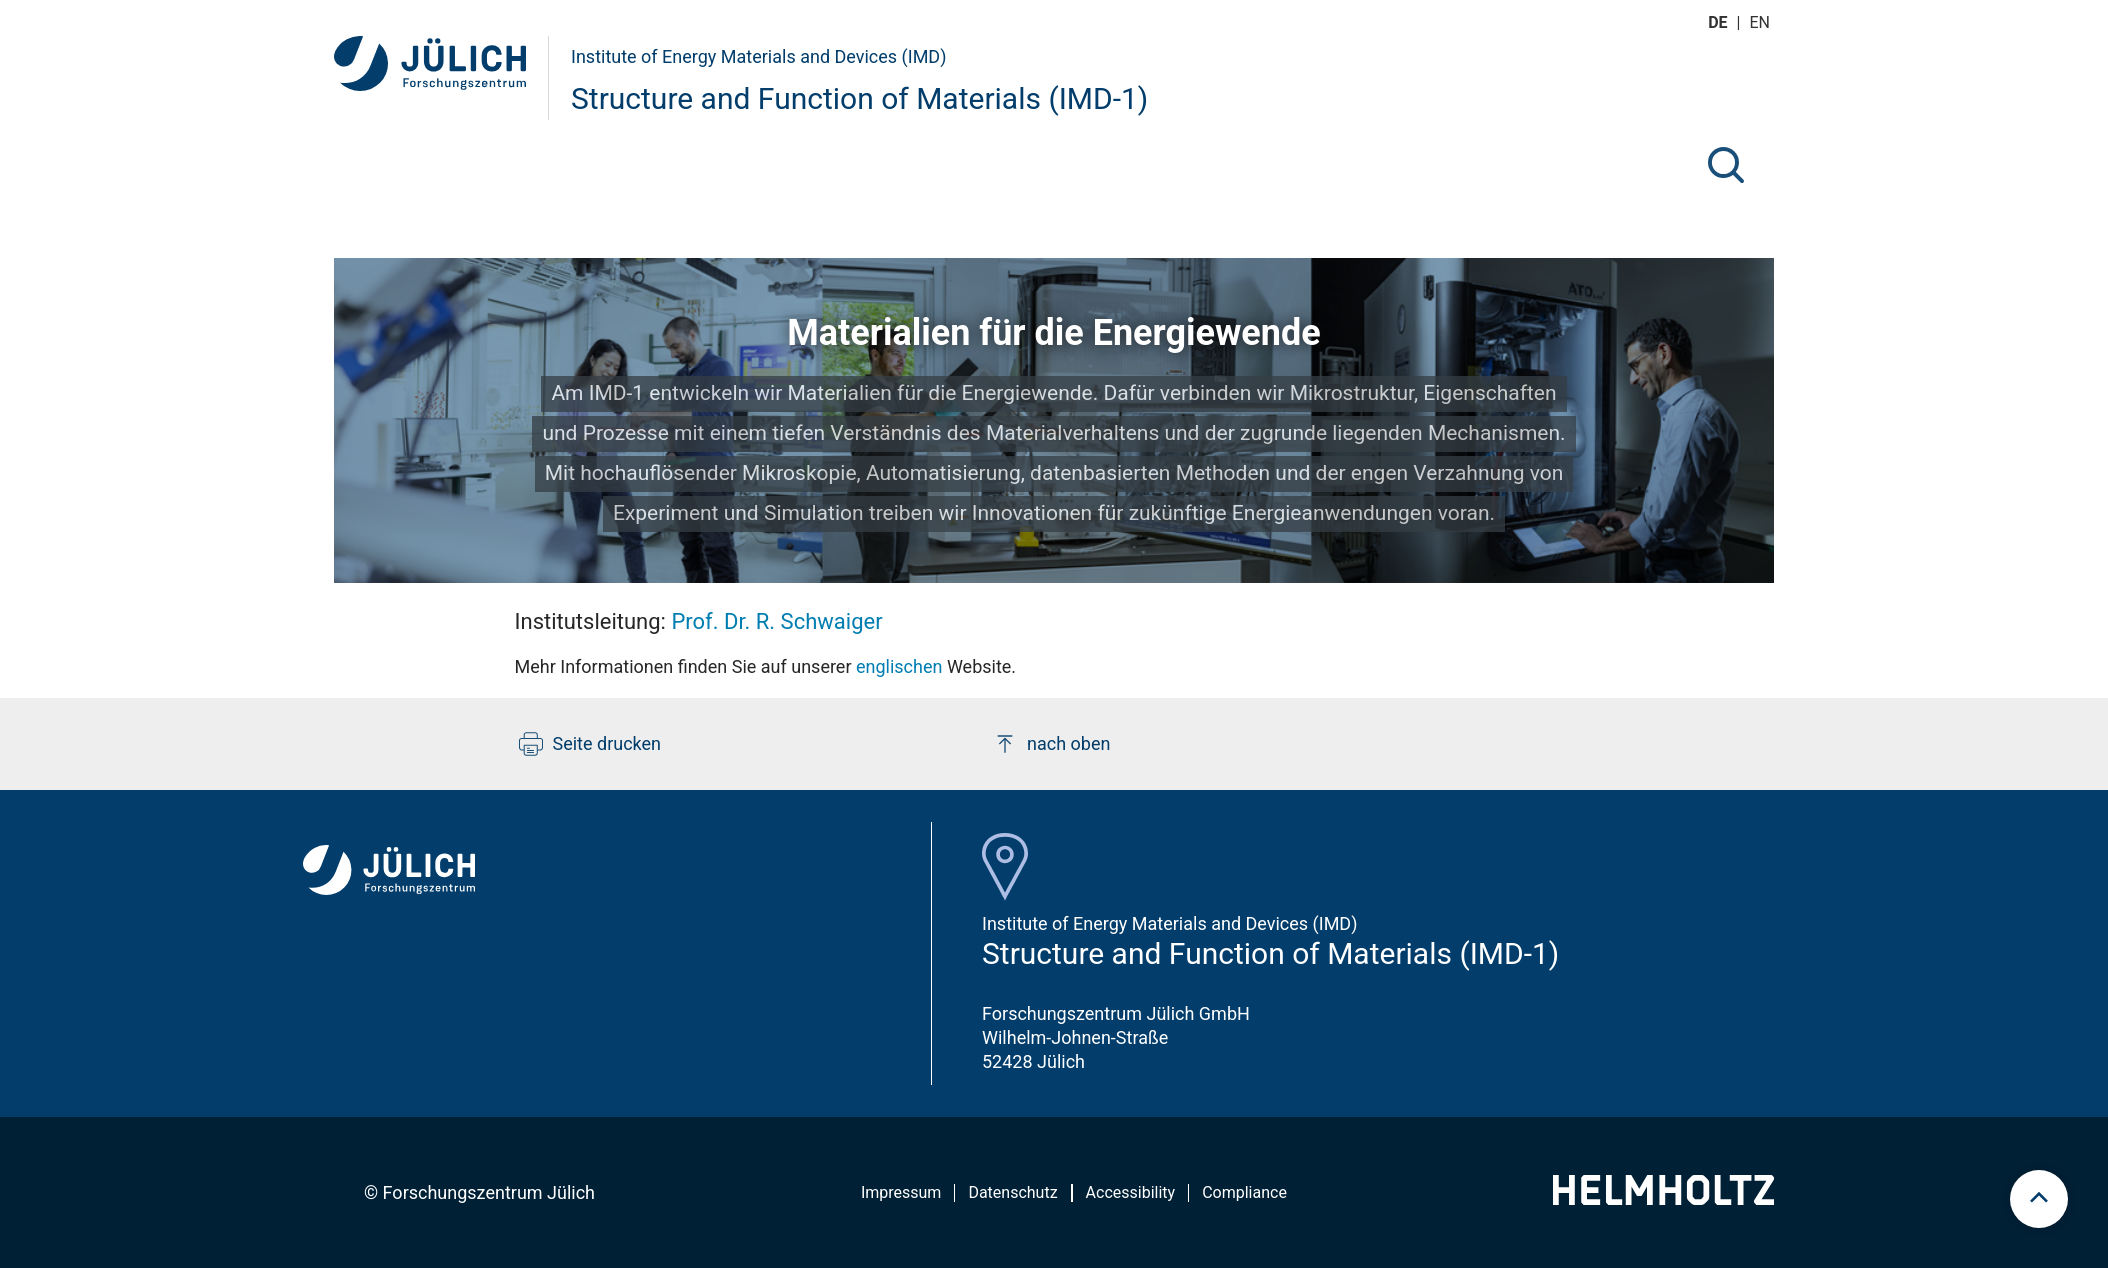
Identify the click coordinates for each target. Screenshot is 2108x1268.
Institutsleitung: (699, 621)
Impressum (901, 1192)
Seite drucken (590, 744)
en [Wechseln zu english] (1762, 22)
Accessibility (1131, 1192)
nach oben (1051, 744)
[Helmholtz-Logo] (1663, 1198)
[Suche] (1726, 165)
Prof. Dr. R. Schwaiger (776, 621)
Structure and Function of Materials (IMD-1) (859, 98)
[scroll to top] (2039, 1199)
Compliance (1244, 1192)
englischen (897, 666)
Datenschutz (1012, 1192)
